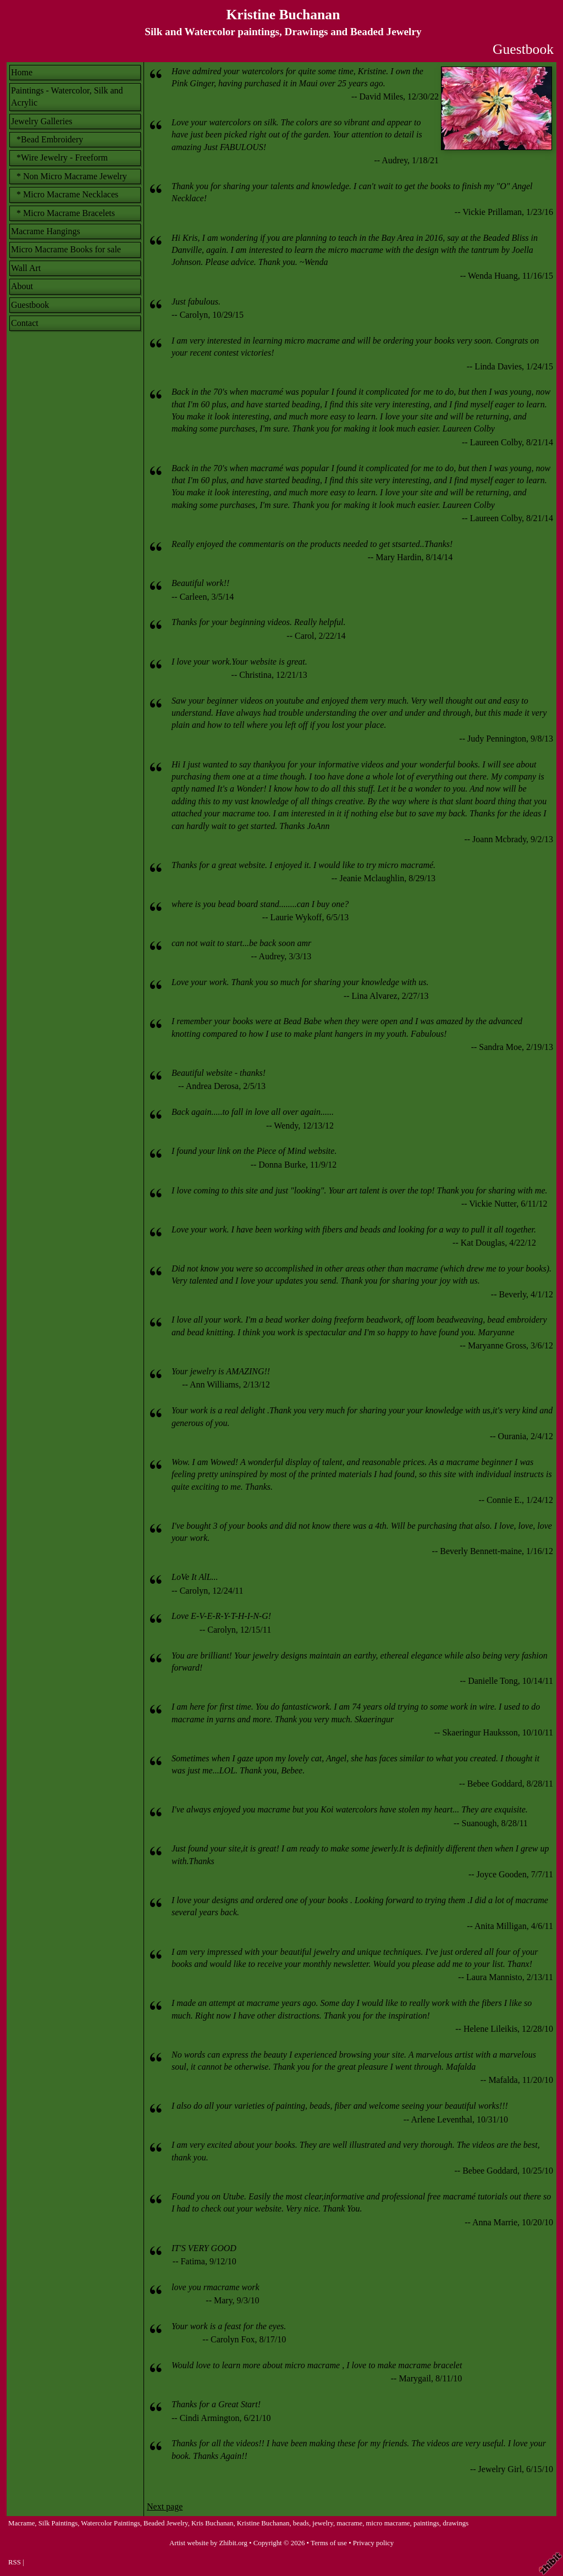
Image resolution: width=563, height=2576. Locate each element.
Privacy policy (373, 2543)
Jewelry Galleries (42, 121)
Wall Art (26, 268)
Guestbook (30, 304)
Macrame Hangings (45, 231)
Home (21, 72)
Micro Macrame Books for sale (66, 249)
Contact (24, 323)
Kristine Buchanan (283, 15)
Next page (165, 2506)
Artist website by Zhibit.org (208, 2543)
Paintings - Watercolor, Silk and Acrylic (67, 96)
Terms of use (329, 2543)
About (22, 286)
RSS (14, 2562)
